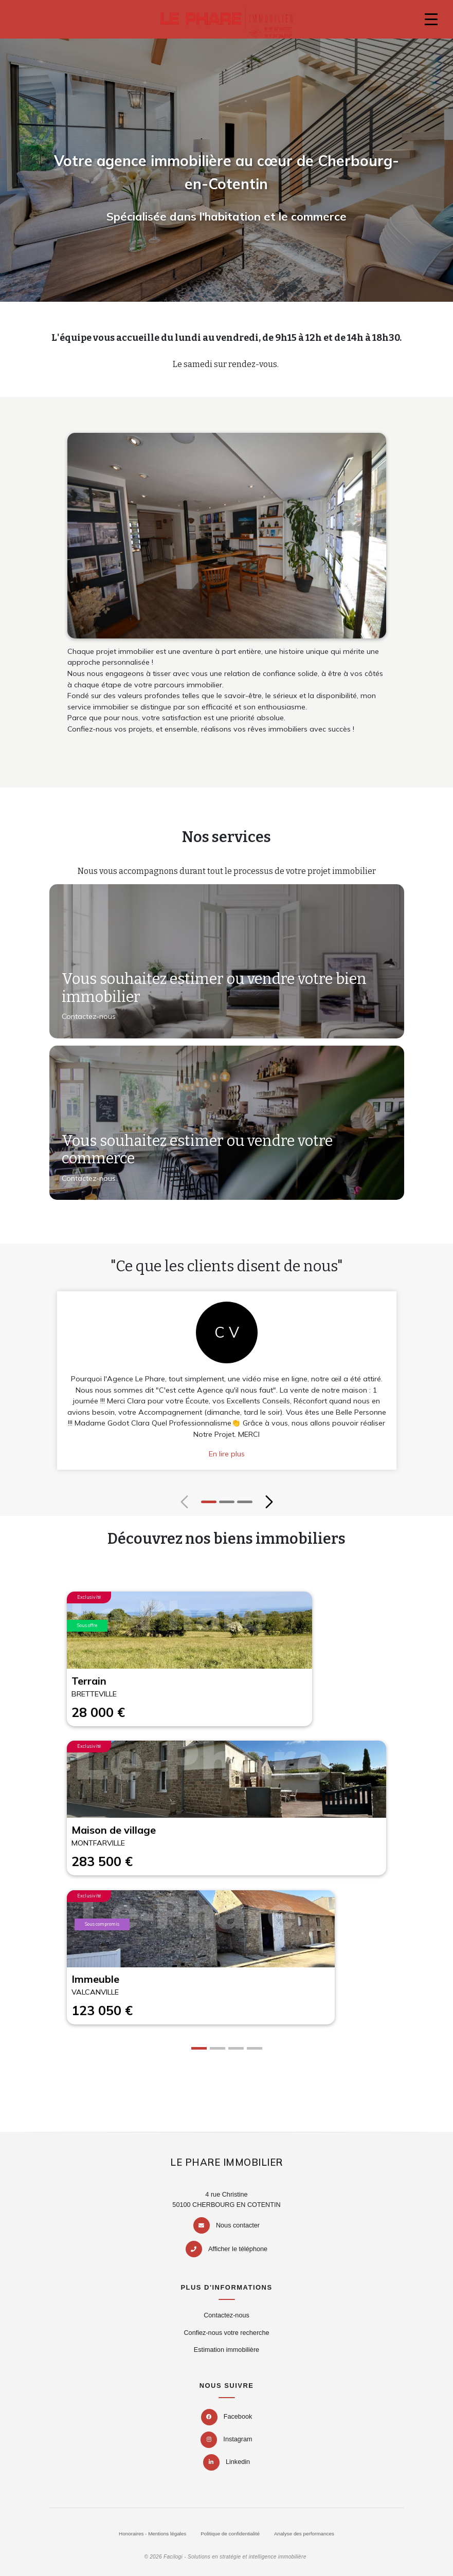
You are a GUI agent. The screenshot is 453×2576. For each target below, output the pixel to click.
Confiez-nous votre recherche (226, 2332)
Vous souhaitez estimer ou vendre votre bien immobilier (214, 988)
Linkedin (226, 2462)
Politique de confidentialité (230, 2533)
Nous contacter (238, 2225)
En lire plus (227, 1453)
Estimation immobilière (226, 2349)
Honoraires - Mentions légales (152, 2533)
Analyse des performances (304, 2533)
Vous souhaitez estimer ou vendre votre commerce (197, 1150)
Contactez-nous (89, 1016)
